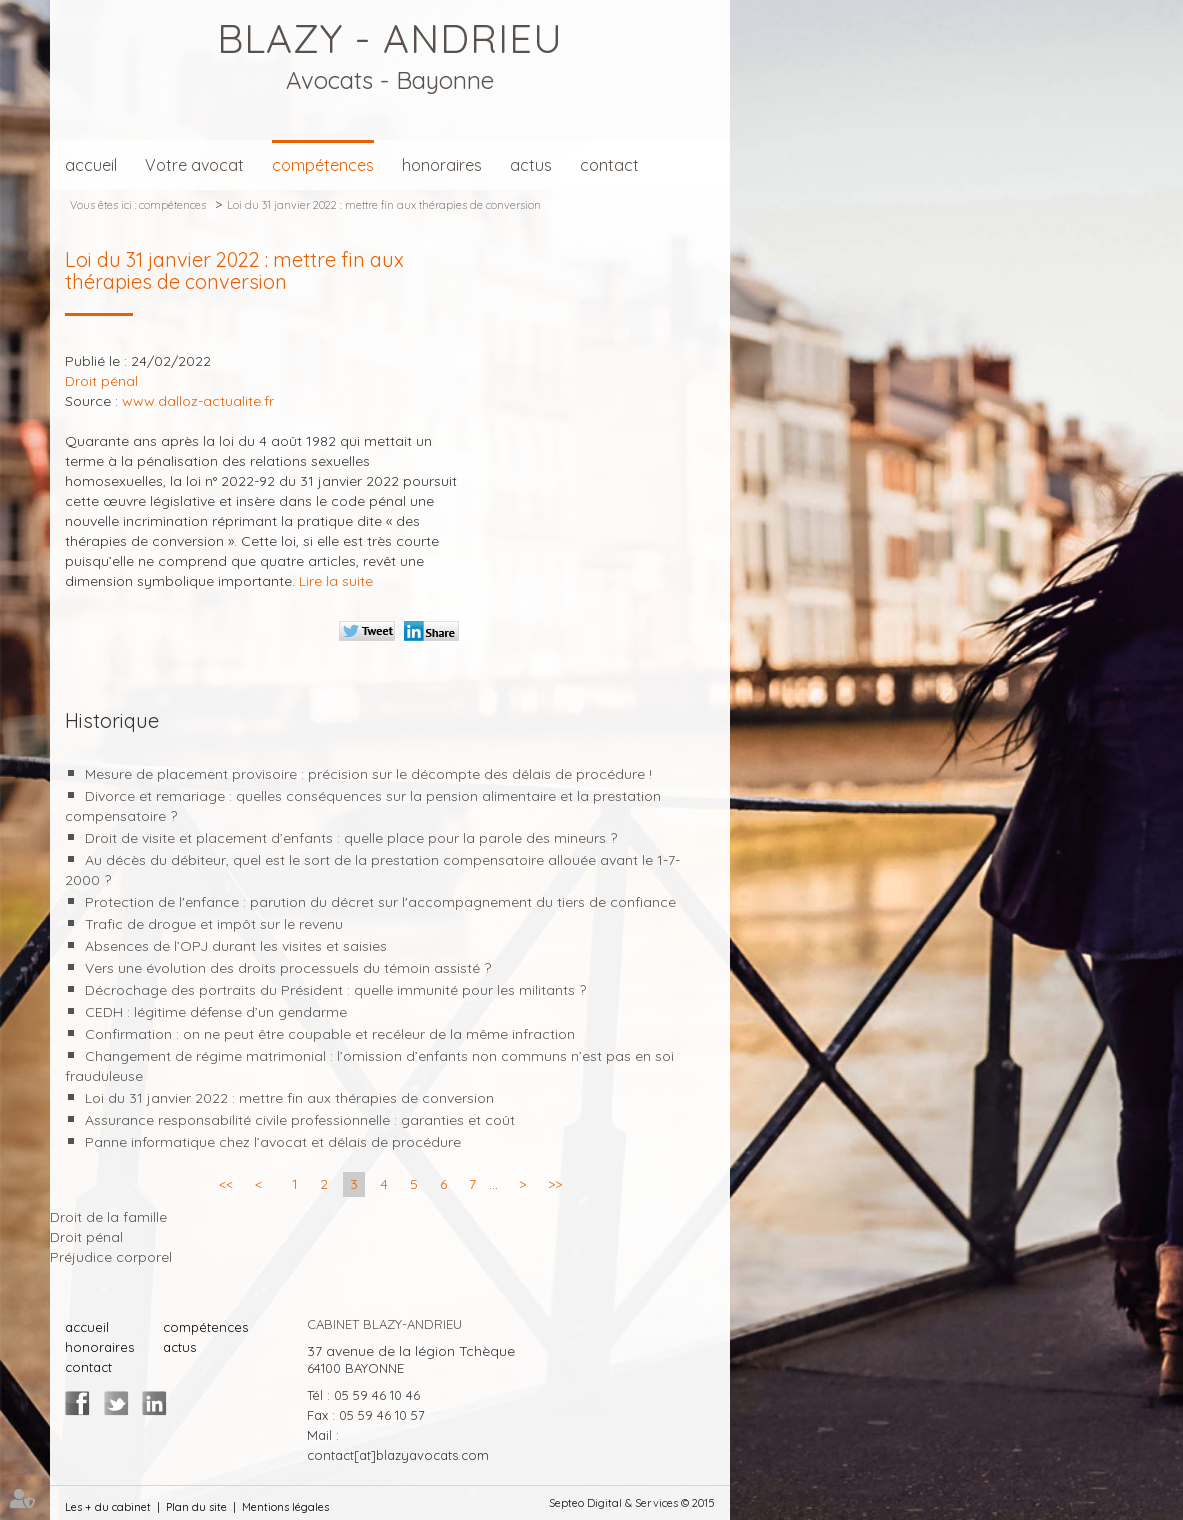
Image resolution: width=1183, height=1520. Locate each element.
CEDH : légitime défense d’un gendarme (216, 1012)
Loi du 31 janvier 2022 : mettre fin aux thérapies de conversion (384, 205)
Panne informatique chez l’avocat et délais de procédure (273, 1142)
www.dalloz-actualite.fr (198, 401)
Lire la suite (336, 581)
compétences (323, 165)
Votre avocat (194, 165)
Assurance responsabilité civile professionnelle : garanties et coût (300, 1120)
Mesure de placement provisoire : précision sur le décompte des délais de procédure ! (368, 774)
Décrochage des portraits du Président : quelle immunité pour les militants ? (335, 990)
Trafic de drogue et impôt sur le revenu (214, 924)
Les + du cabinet (108, 1507)
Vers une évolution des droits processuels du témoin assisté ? (288, 968)
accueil (91, 165)
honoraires (442, 165)
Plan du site (196, 1507)
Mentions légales (285, 1507)
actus (531, 165)
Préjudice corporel (111, 1257)
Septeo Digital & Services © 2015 (632, 1503)
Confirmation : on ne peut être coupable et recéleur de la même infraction (330, 1034)
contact (609, 165)
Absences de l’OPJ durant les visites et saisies (236, 946)
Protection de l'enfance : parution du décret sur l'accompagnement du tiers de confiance (380, 902)
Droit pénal (86, 1237)
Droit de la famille (108, 1217)
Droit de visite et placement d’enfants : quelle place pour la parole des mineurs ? (351, 838)
